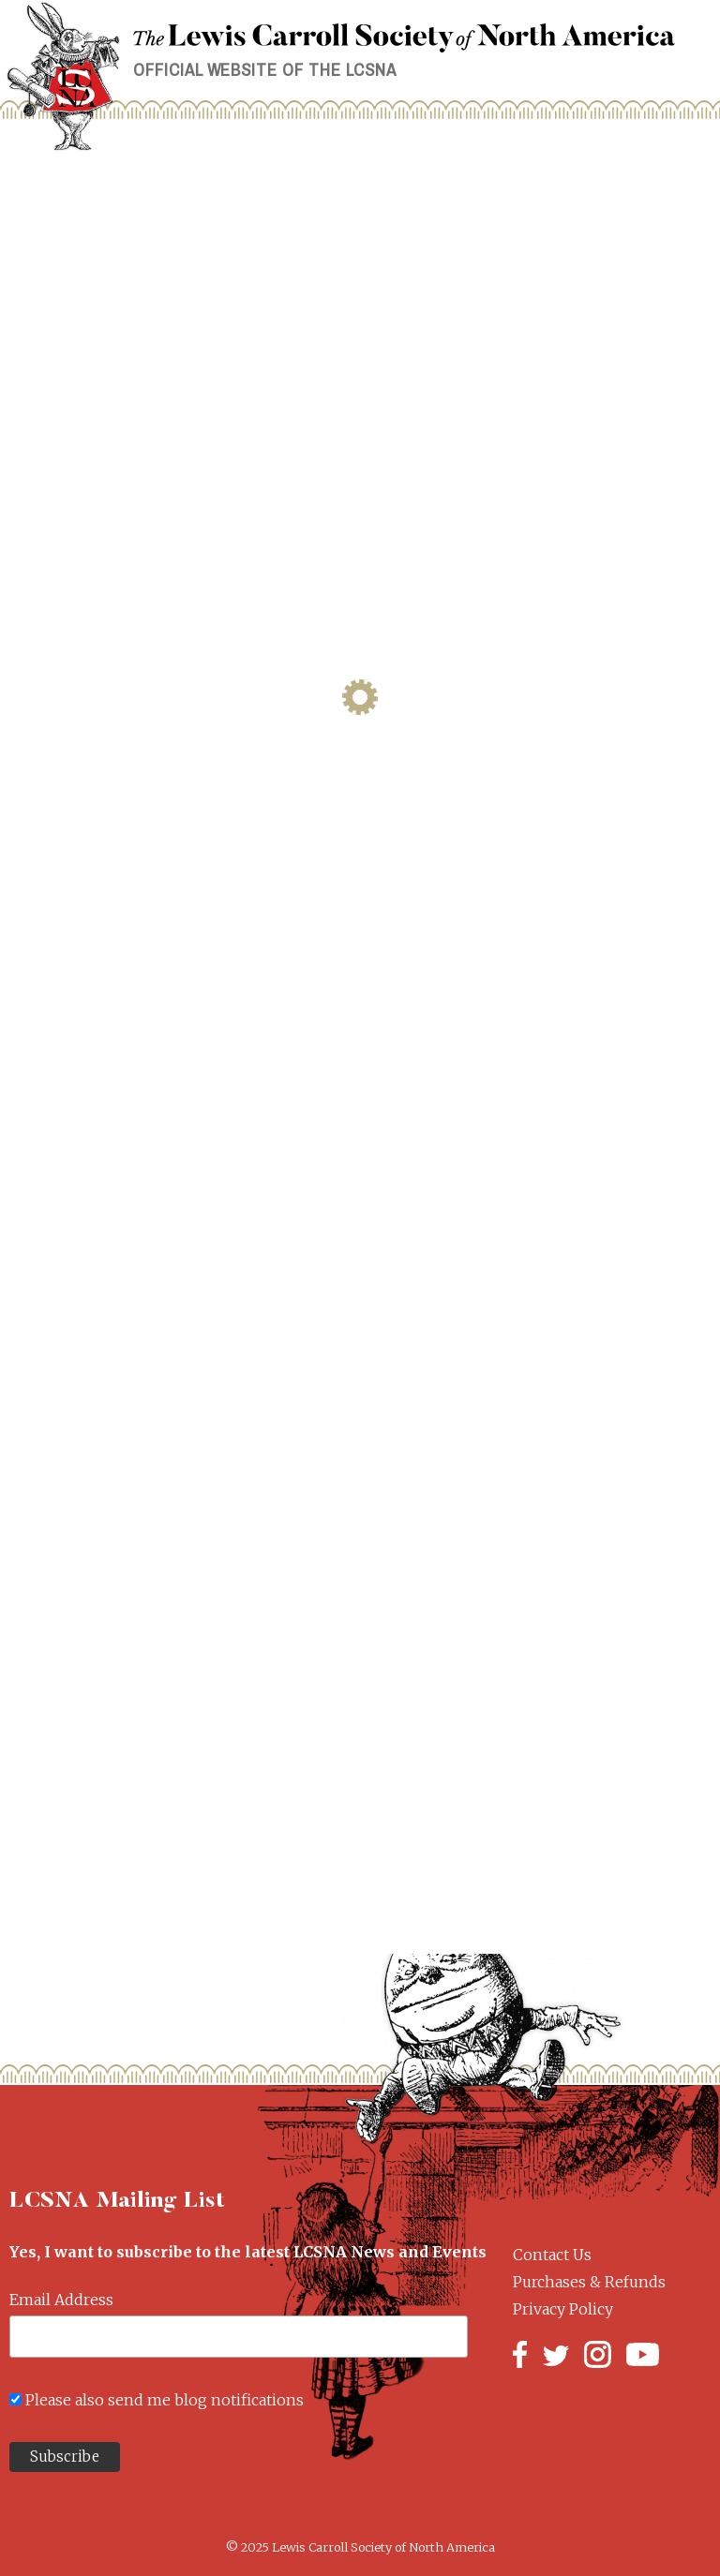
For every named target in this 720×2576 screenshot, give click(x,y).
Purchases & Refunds (589, 2281)
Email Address (61, 2299)
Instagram (597, 2354)
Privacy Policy (563, 2309)
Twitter (555, 2354)
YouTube (642, 2354)
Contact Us (552, 2254)
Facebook (520, 2354)
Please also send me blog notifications (164, 2399)
